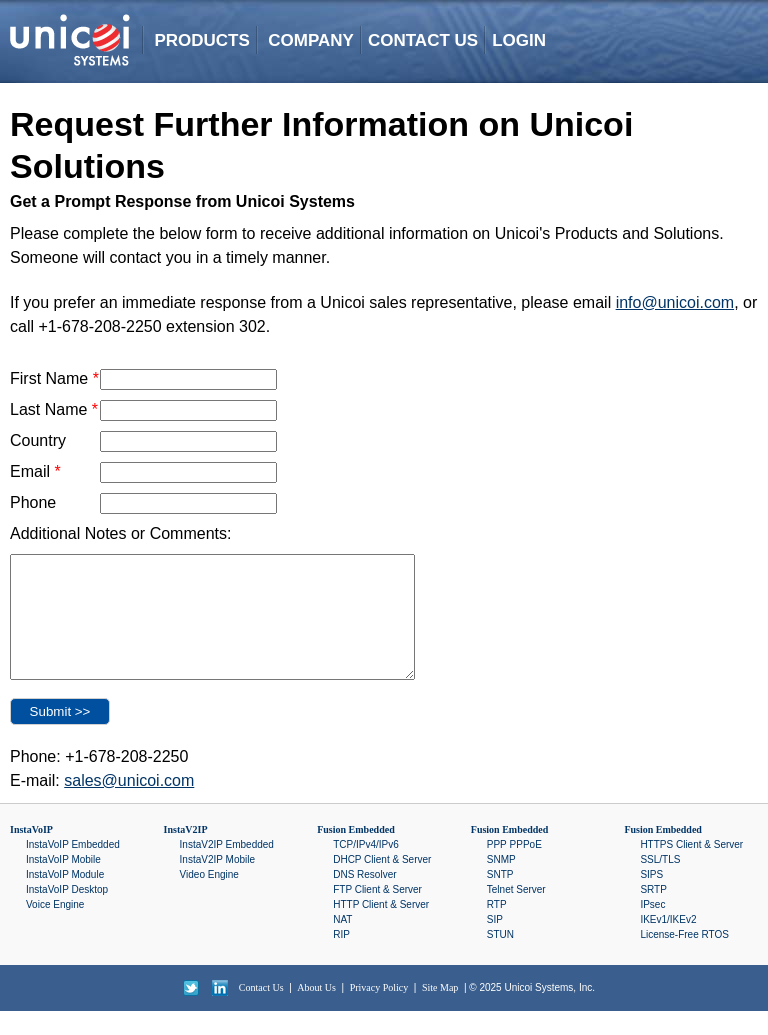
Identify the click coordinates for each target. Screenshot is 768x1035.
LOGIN (519, 40)
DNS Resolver (364, 898)
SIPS (651, 898)
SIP (495, 943)
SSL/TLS (660, 883)
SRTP (653, 913)
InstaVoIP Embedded (73, 868)
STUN (500, 958)
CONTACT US (423, 40)
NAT (342, 943)
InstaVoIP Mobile (63, 883)
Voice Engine (55, 928)
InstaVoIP (31, 853)
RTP (497, 928)
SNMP (501, 883)
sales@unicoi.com (129, 804)
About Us (316, 1011)
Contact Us (261, 1011)
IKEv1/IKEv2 (668, 943)
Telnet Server (516, 913)
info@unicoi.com (675, 302)
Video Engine (209, 898)
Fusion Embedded (356, 853)
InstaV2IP (186, 853)
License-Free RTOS (684, 958)
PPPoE (526, 868)
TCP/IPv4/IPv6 (366, 868)
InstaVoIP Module (65, 898)
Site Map (440, 1011)
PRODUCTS (201, 40)
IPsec (652, 928)
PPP (497, 868)
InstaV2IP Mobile (217, 883)
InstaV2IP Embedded (227, 868)
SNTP (500, 898)
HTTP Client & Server (381, 928)
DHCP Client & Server (382, 883)
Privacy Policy (379, 1011)
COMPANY (311, 40)
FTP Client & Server (377, 913)
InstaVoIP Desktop (67, 913)
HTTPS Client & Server (691, 868)
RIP (341, 958)
